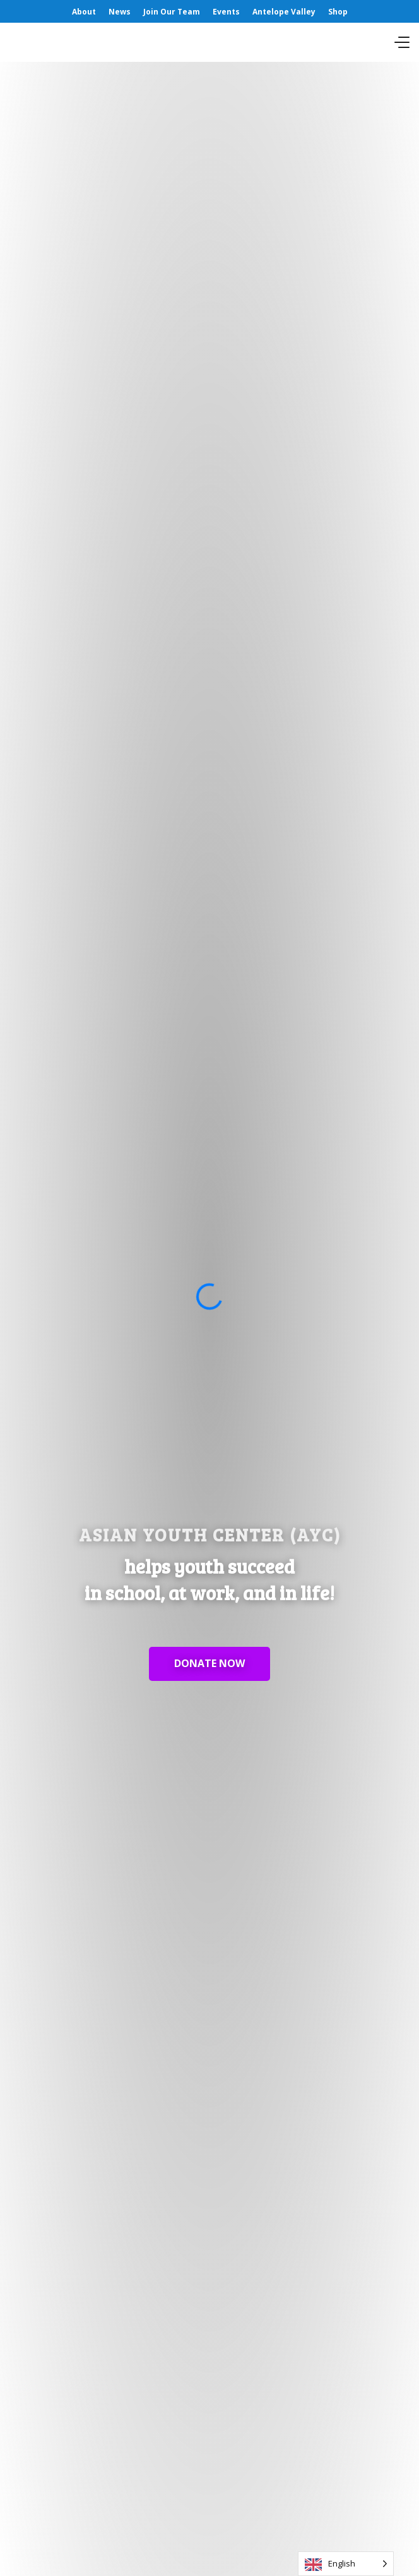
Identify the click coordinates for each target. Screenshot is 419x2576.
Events (226, 11)
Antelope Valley (284, 11)
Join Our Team (171, 11)
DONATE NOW (209, 1663)
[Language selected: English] (346, 2563)
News (120, 11)
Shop (338, 11)
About (84, 11)
